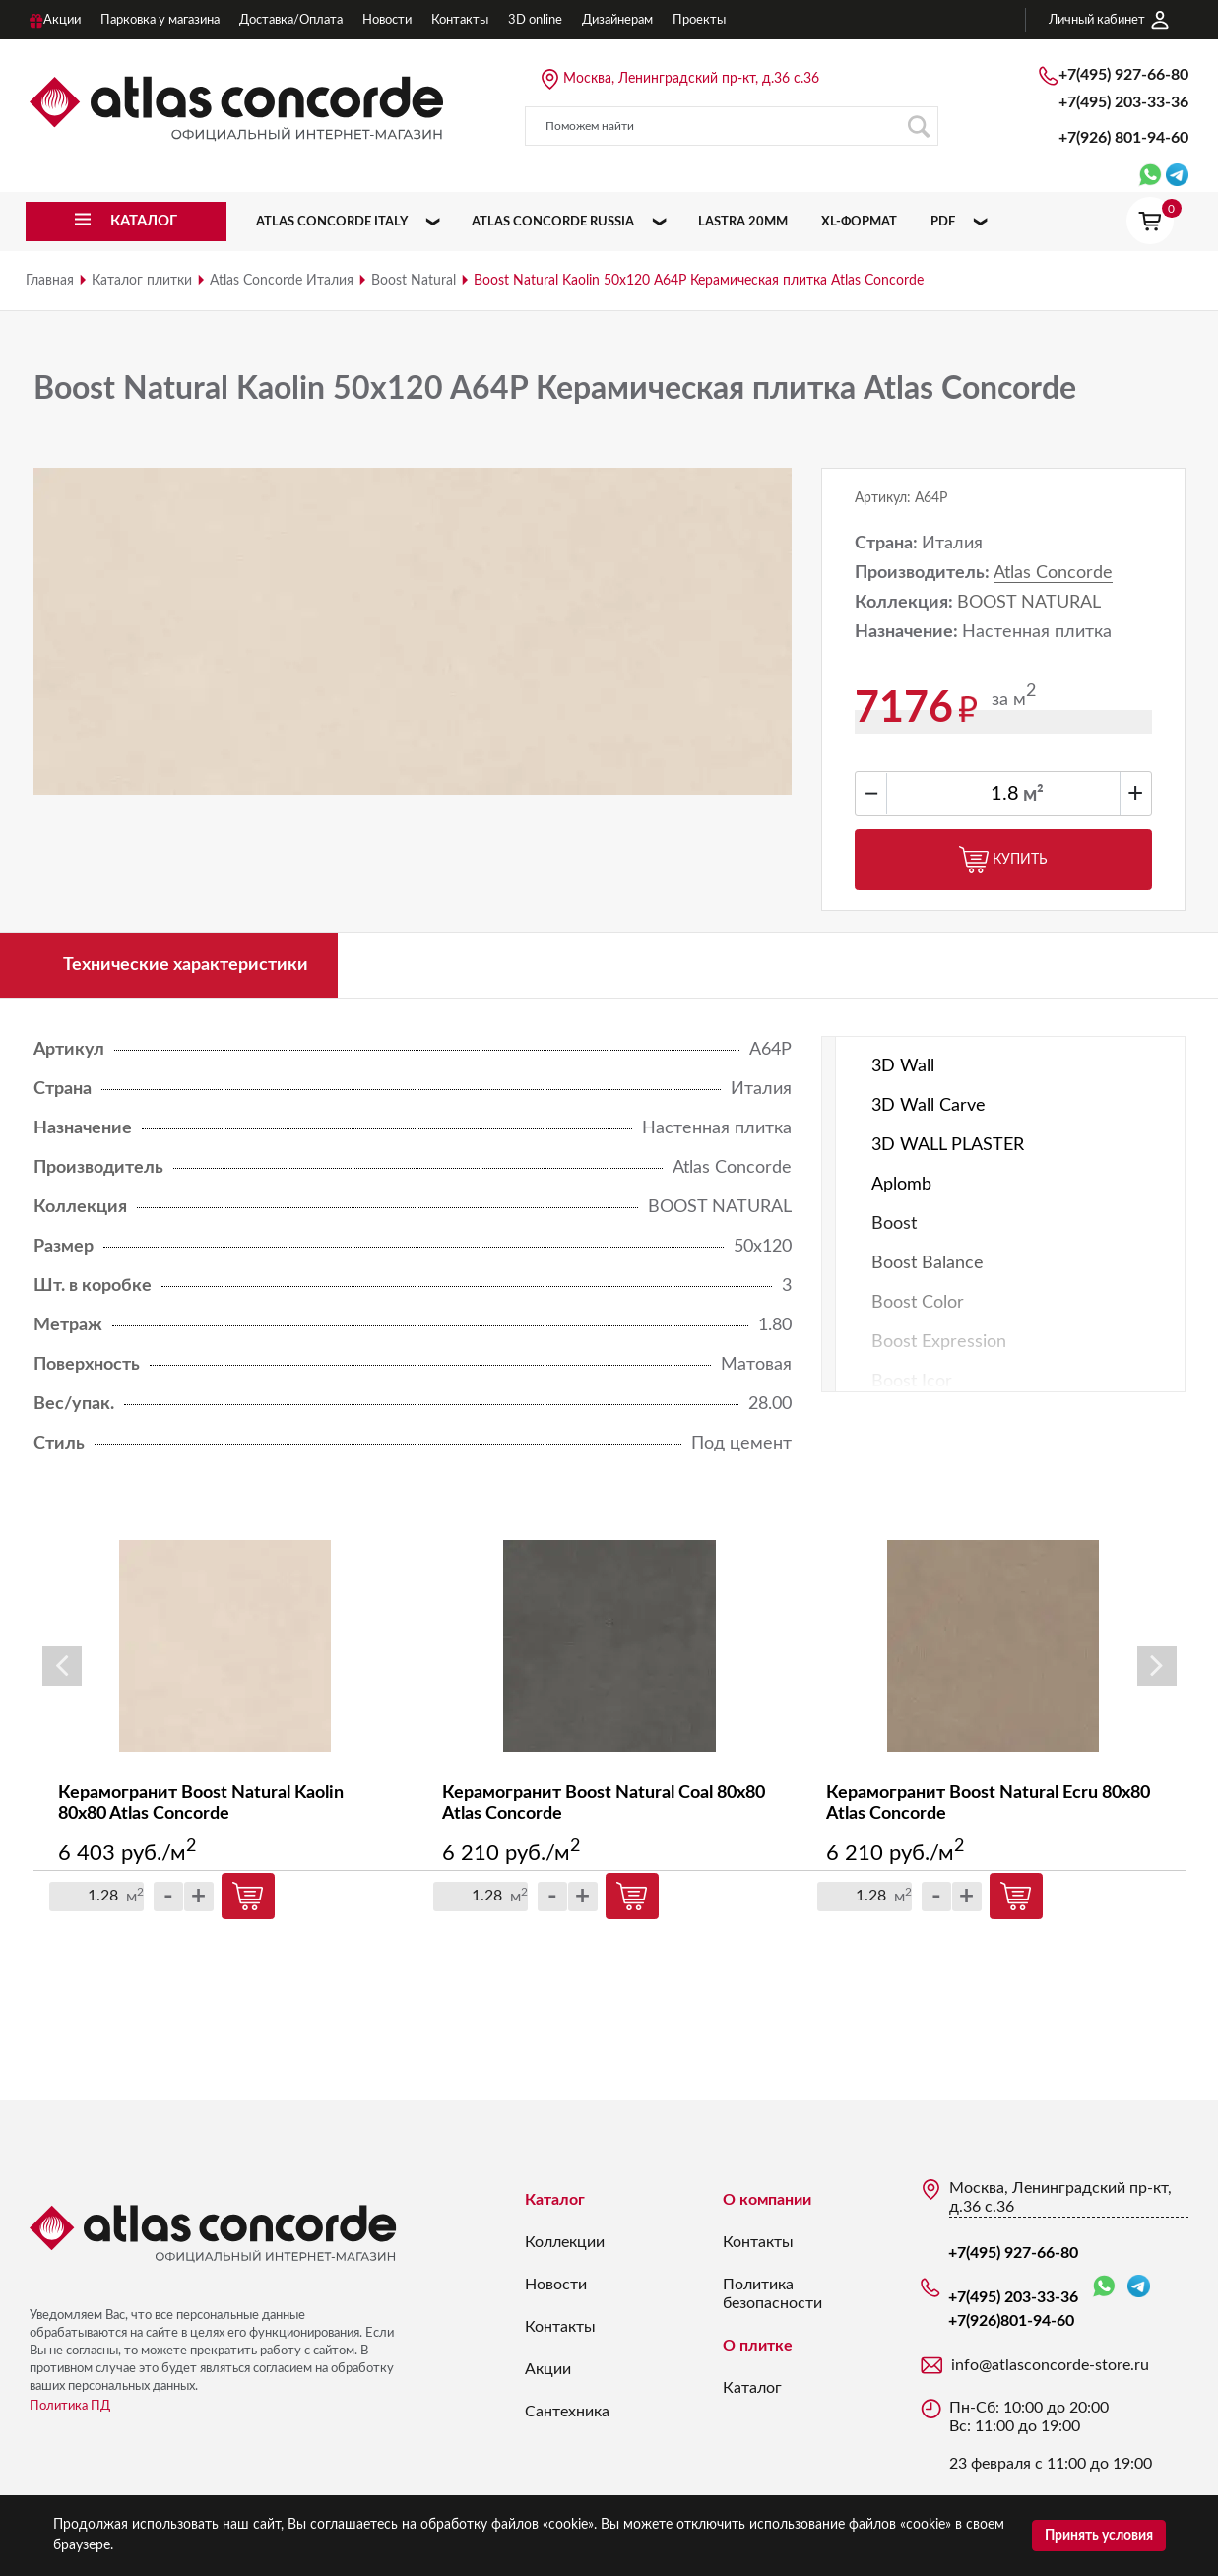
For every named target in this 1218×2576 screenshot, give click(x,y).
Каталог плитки (142, 281)
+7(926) (1123, 138)
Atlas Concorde (1053, 573)
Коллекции (565, 2242)
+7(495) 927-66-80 (1123, 75)
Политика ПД (70, 2406)
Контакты (560, 2327)
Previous (62, 1666)
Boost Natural (413, 281)
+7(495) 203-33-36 (1123, 102)
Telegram (1138, 2286)
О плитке (758, 2345)
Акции (548, 2369)
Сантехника (567, 2411)
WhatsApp (1104, 2287)
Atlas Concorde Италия (281, 281)
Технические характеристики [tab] (185, 965)
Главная (50, 281)
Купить (1003, 860)
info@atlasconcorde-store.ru (1050, 2365)
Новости (556, 2284)
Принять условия (1099, 2536)
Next (1157, 1666)
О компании (767, 2200)
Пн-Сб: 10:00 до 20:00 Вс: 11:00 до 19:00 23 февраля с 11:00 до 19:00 (1050, 2436)
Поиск (918, 126)
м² (1033, 795)
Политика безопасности (772, 2294)
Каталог (555, 2200)
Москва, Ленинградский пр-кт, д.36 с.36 (691, 79)
